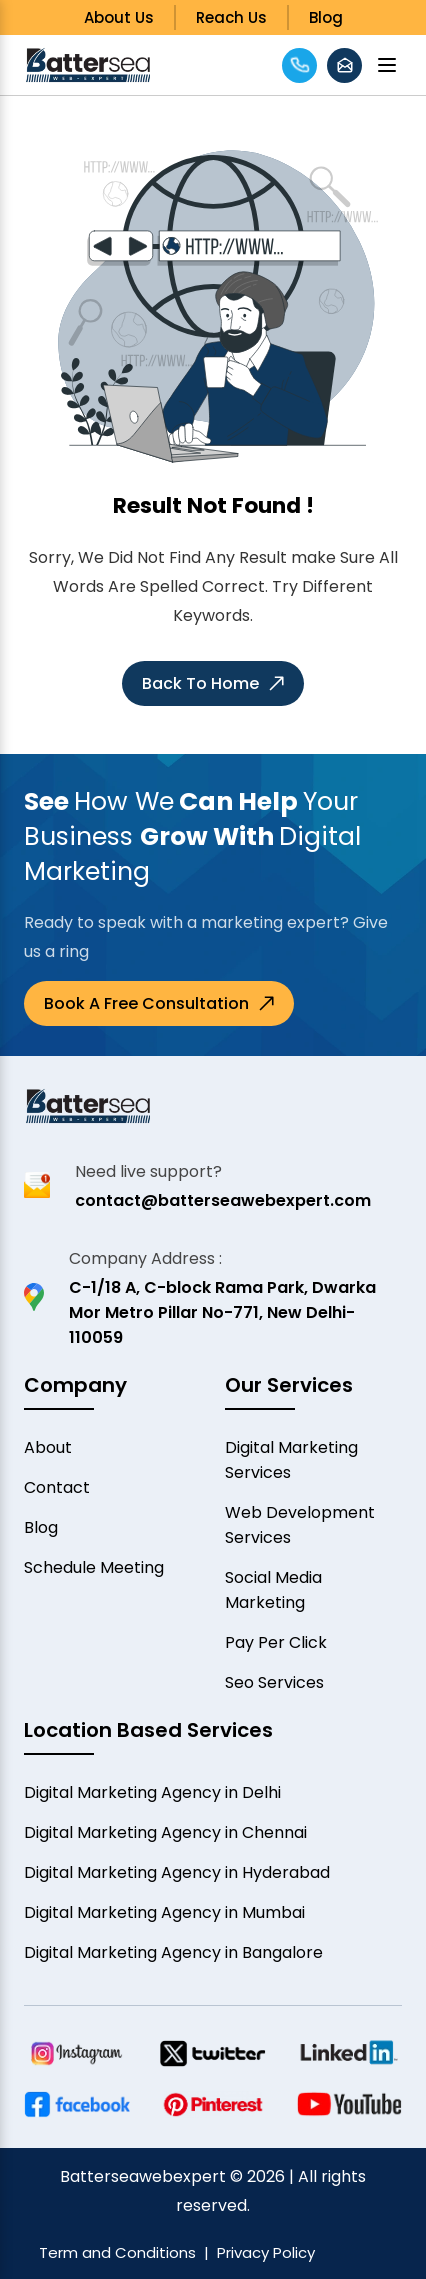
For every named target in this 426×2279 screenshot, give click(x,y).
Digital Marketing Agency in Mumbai (164, 1912)
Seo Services (274, 1682)
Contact (57, 1487)
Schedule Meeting (94, 1567)
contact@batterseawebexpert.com (223, 1200)
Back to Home (213, 683)
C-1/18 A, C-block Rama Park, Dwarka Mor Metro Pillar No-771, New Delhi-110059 (222, 1312)
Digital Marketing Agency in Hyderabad (177, 1872)
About (48, 1447)
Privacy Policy (266, 2252)
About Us (119, 17)
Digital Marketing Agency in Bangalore (173, 1952)
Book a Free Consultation (159, 1003)
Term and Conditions (117, 2252)
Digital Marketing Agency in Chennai (165, 1832)
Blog (326, 17)
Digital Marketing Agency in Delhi (152, 1792)
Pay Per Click (276, 1642)
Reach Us (231, 17)
